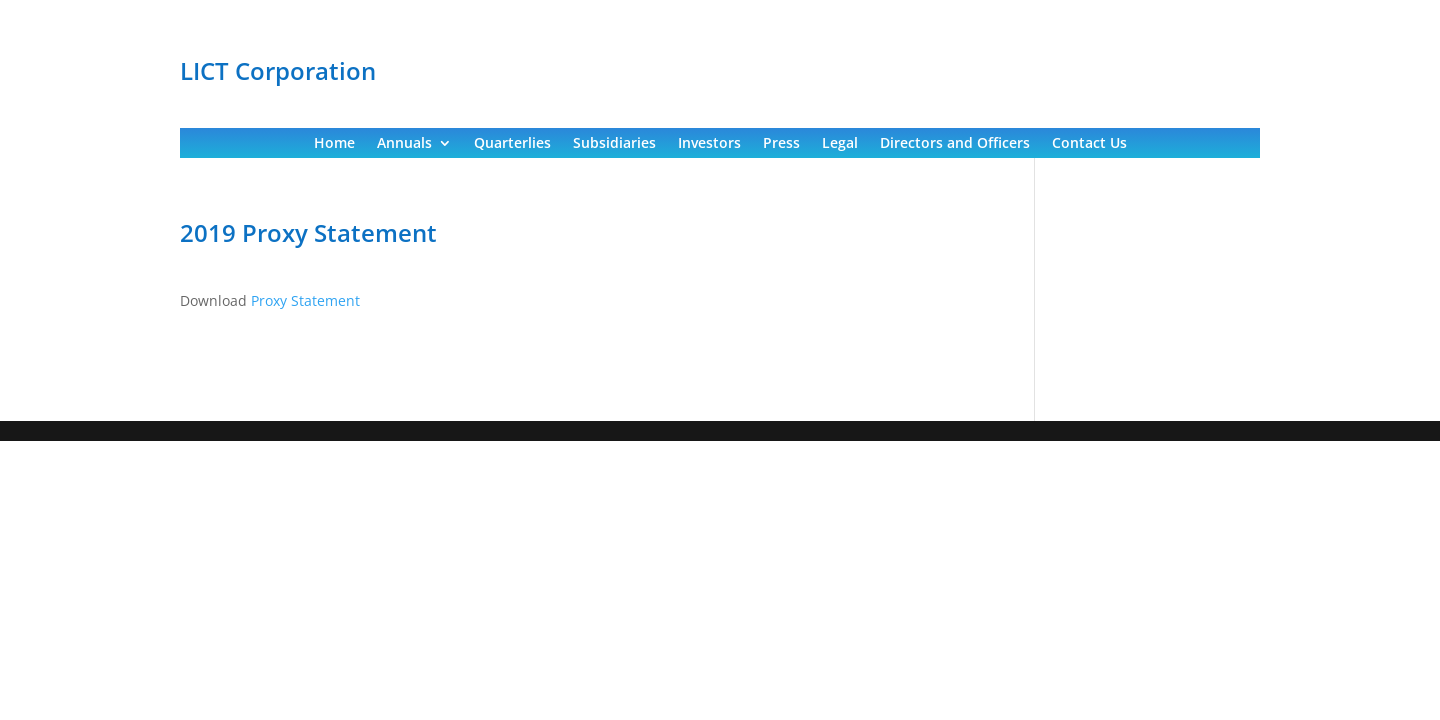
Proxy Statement (305, 300)
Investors (709, 144)
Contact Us (1089, 144)
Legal (840, 144)
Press (781, 144)
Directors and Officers (955, 144)
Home (334, 144)
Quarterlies (512, 144)
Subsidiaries (614, 144)
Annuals (404, 144)
